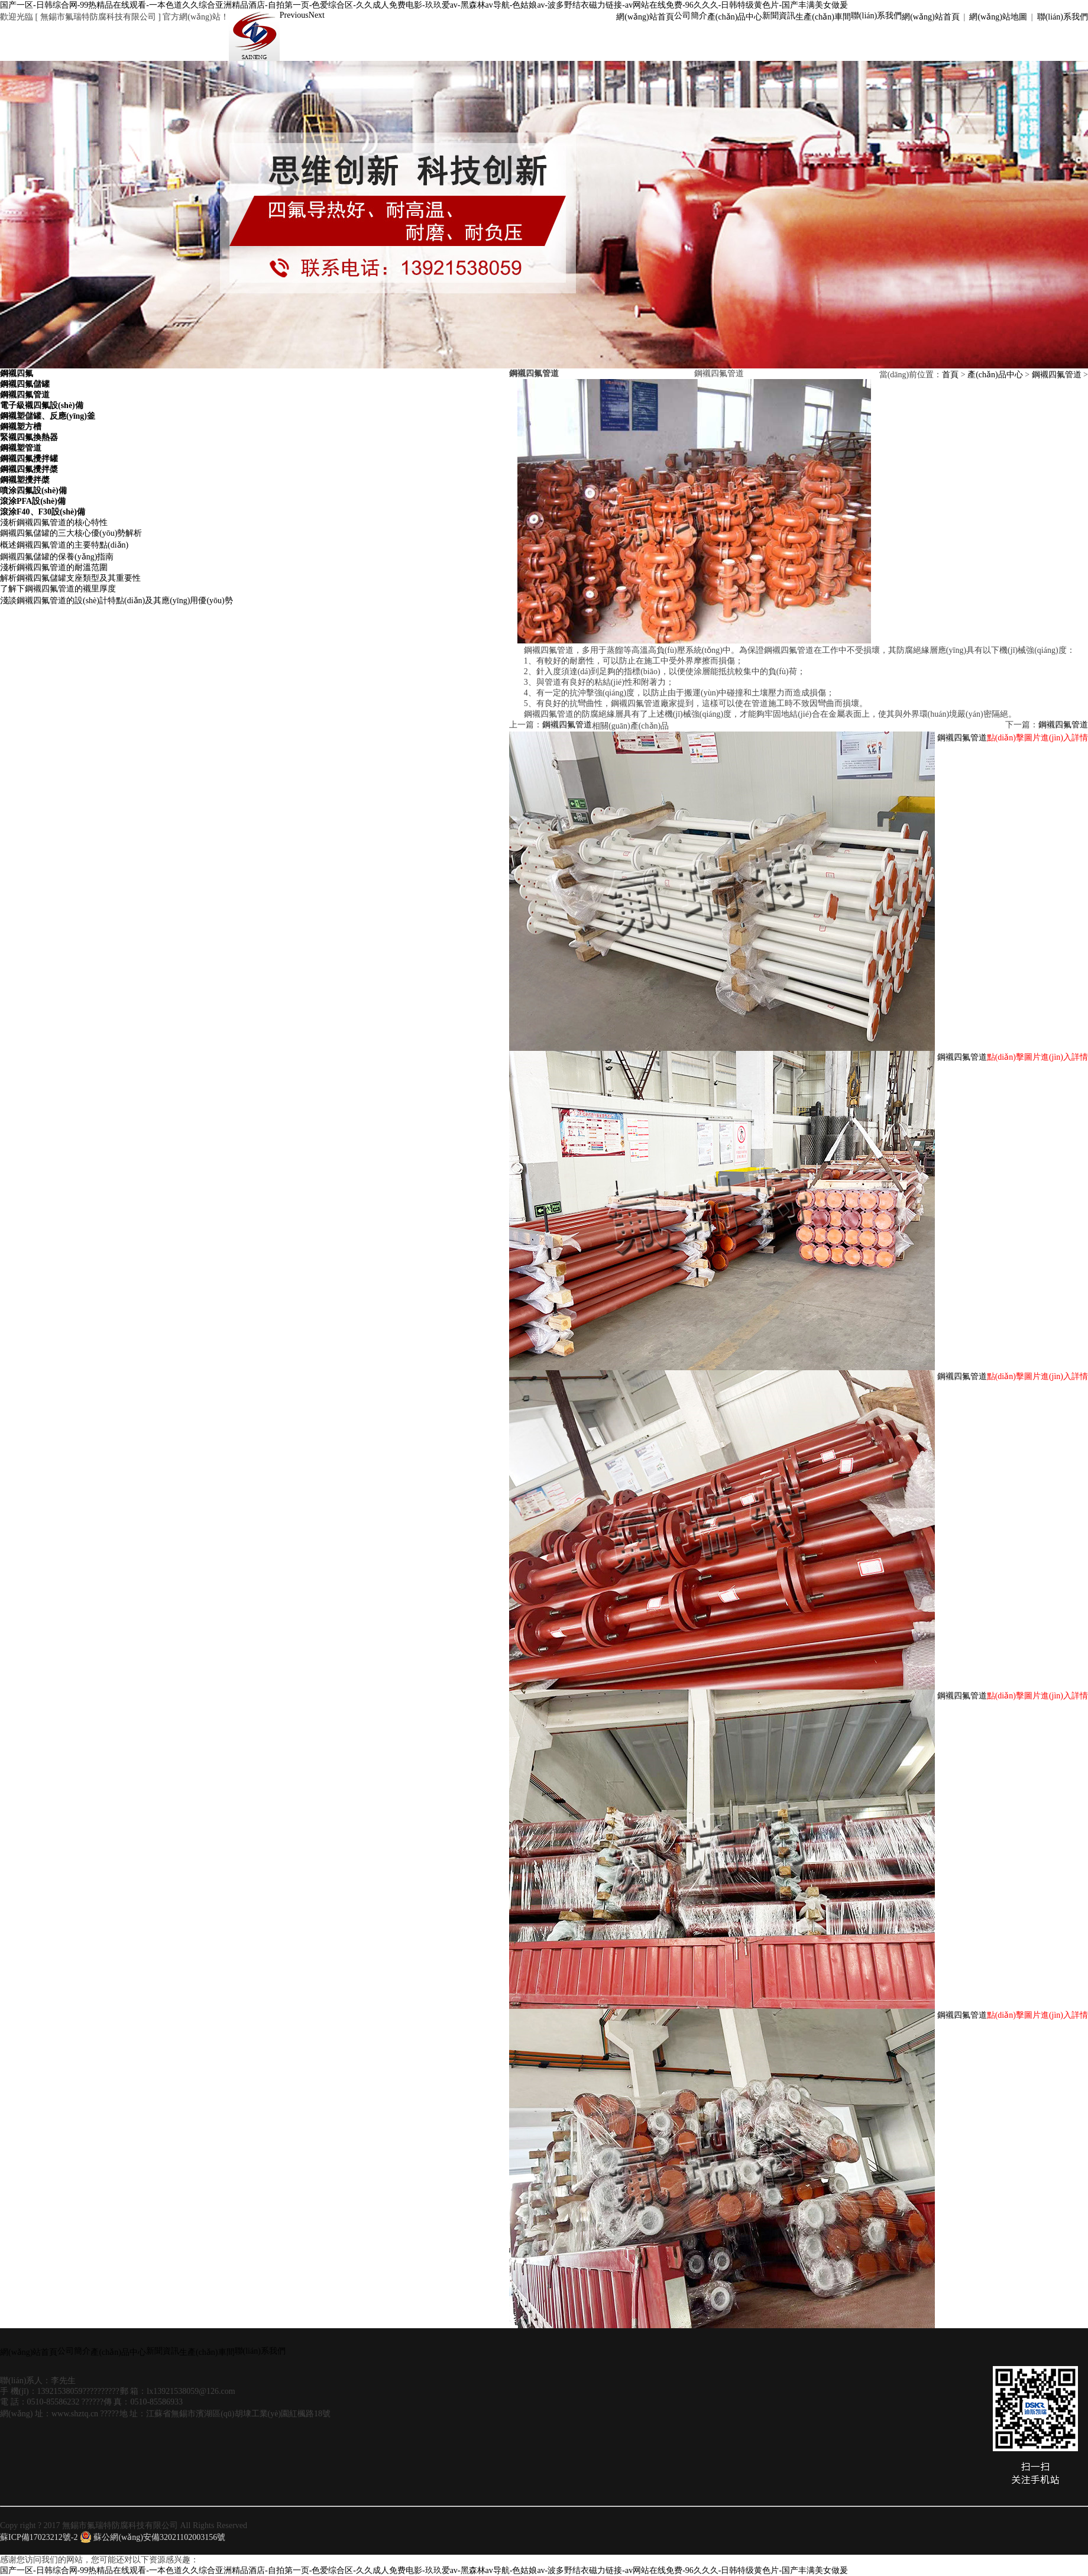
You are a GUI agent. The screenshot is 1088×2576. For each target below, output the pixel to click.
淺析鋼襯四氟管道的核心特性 (54, 522)
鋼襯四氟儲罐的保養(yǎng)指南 (57, 556)
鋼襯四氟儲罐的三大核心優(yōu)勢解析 (71, 533)
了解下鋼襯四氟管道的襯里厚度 (58, 588)
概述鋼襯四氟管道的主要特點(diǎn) (64, 545)
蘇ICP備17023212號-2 (38, 2537)
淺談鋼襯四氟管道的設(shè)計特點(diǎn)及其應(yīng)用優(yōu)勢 (116, 600)
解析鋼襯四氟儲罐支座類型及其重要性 (70, 578)
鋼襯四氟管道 (1056, 374)
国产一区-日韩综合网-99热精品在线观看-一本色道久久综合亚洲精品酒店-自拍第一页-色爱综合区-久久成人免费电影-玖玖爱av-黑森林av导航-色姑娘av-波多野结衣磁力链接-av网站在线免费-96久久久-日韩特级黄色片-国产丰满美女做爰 (424, 5)
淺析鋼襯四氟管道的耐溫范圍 (54, 567)
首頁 (950, 374)
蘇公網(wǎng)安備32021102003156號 (152, 2537)
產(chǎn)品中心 (995, 374)
